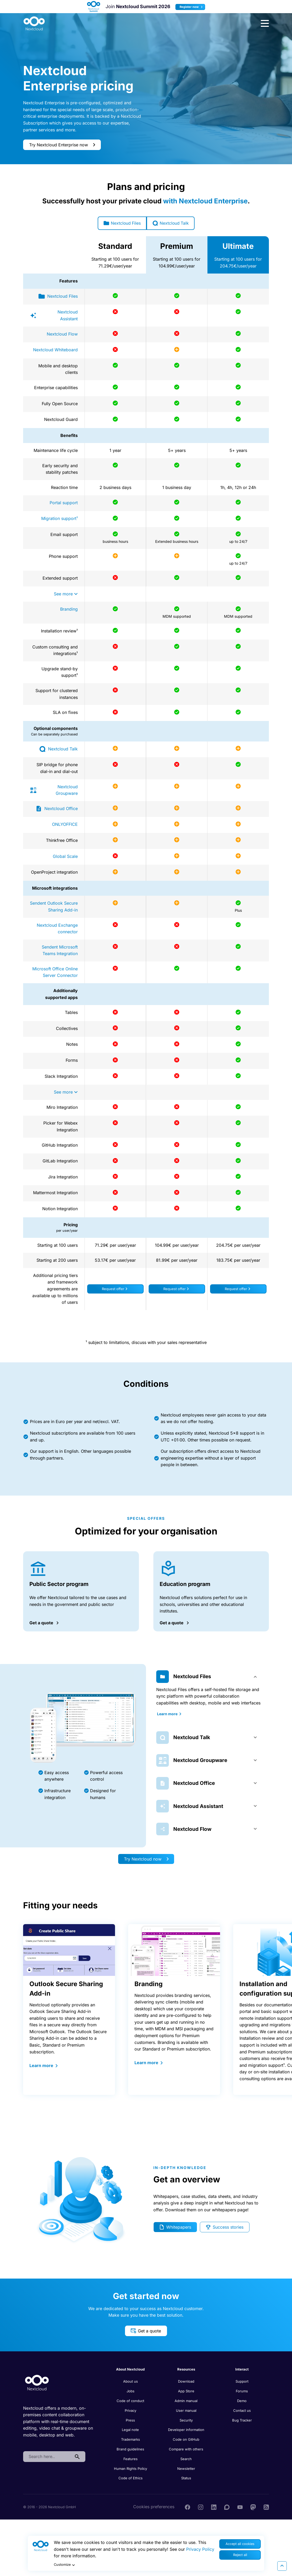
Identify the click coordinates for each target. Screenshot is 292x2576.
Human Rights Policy (130, 2469)
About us (130, 2382)
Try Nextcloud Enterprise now (62, 144)
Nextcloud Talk (172, 223)
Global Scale (65, 856)
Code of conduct (130, 2401)
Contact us (242, 2411)
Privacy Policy (200, 2549)
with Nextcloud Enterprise (205, 201)
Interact (242, 2370)
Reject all (240, 2555)
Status (186, 2478)
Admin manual (186, 2401)
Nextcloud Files (120, 223)
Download (186, 2382)
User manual (186, 2411)
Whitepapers (175, 2227)
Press (130, 2421)
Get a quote (146, 2331)
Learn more (167, 1714)
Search (186, 2459)
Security (186, 2421)
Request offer (114, 1289)
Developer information (186, 2430)
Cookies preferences (153, 2507)
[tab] (209, 1677)
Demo (242, 2401)
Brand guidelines (130, 2450)
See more (66, 594)
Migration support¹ (59, 519)
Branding (69, 609)
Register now (192, 7)
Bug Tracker (242, 2421)
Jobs (130, 2391)
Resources (186, 2370)
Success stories (224, 2227)
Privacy (130, 2411)
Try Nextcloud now (146, 1859)
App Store (186, 2391)
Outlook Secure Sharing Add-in (66, 1989)
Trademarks (130, 2440)
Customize (65, 2565)
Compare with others (186, 2450)
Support (242, 2382)
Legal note (130, 2430)
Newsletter (186, 2469)
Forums (242, 2391)
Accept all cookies (240, 2544)
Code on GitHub (186, 2440)
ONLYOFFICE (65, 824)
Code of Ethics (130, 2478)
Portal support (64, 503)
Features (130, 2459)
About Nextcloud (130, 2370)
